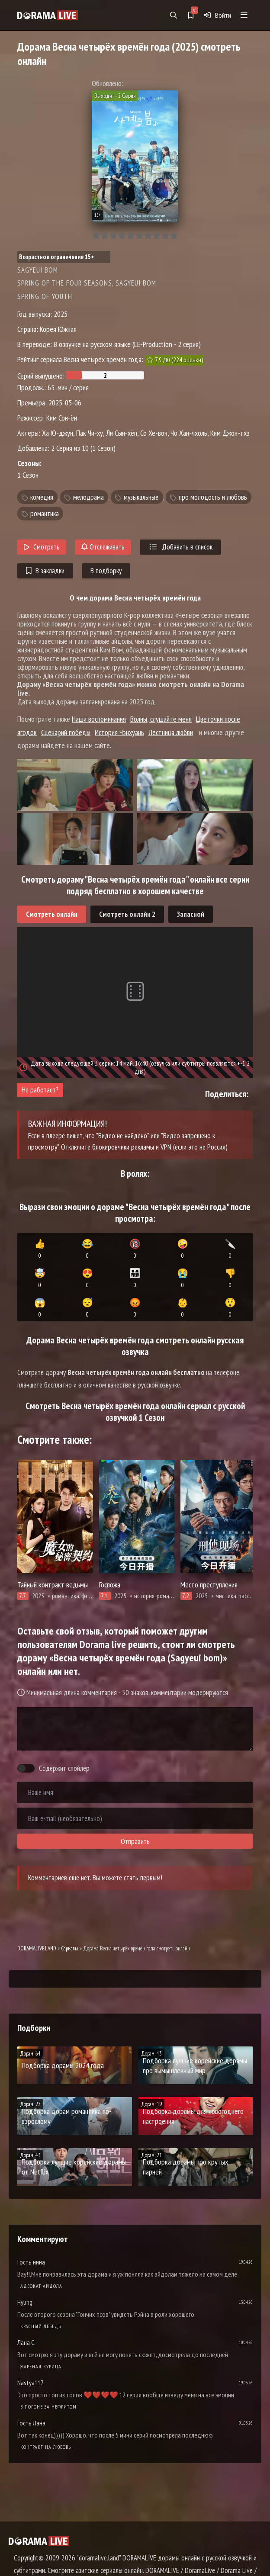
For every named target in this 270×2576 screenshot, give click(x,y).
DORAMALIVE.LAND (36, 1948)
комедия (41, 497)
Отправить (135, 1841)
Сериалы (69, 1948)
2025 (61, 314)
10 (173, 235)
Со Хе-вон (153, 433)
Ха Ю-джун (57, 433)
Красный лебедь (40, 2326)
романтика (44, 513)
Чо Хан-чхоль (188, 433)
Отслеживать (103, 547)
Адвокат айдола (41, 2286)
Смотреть (42, 547)
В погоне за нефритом (48, 2406)
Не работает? (40, 1090)
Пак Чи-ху (89, 433)
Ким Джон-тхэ (230, 433)
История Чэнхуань (119, 732)
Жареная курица (40, 2366)
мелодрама (88, 497)
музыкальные (141, 497)
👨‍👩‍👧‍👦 (135, 1278)
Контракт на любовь (45, 2447)
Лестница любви (170, 732)
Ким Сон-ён (61, 418)
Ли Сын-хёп (121, 433)
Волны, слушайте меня (161, 719)
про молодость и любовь (213, 497)
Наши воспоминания (99, 719)
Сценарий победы (65, 732)
